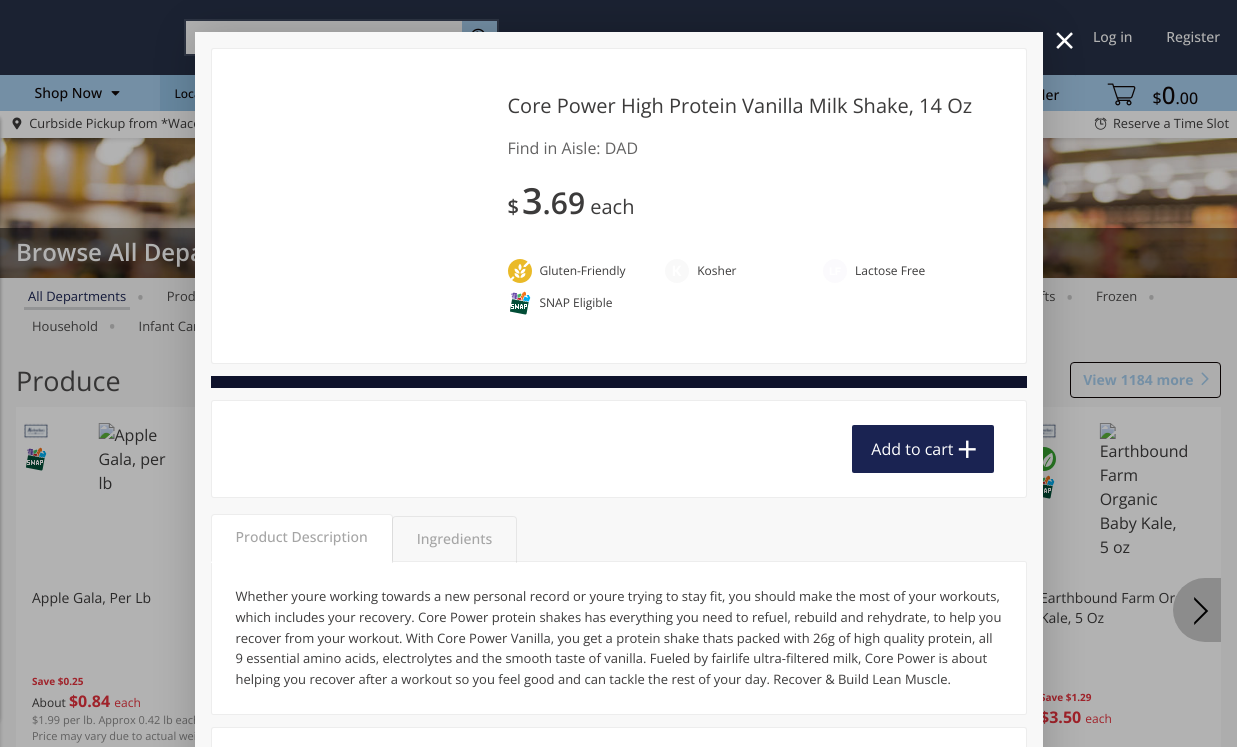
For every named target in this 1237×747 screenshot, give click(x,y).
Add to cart (912, 449)
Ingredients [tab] (454, 539)
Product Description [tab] (302, 537)
